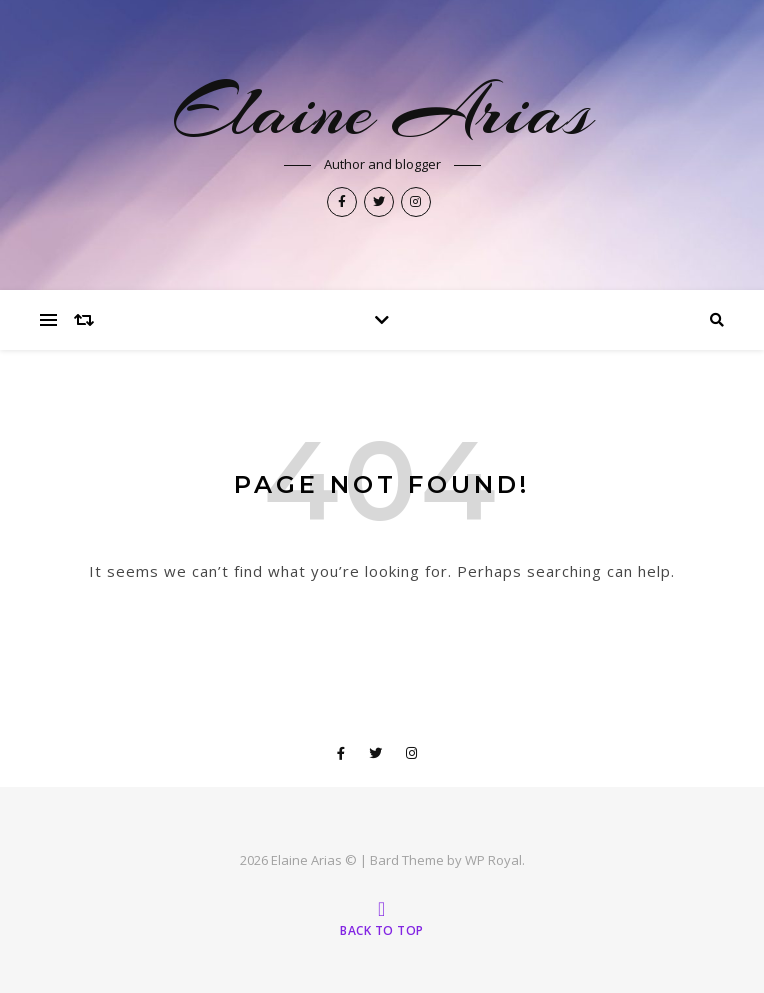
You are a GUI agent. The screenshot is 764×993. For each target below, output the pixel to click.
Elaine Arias (382, 111)
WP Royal (493, 860)
